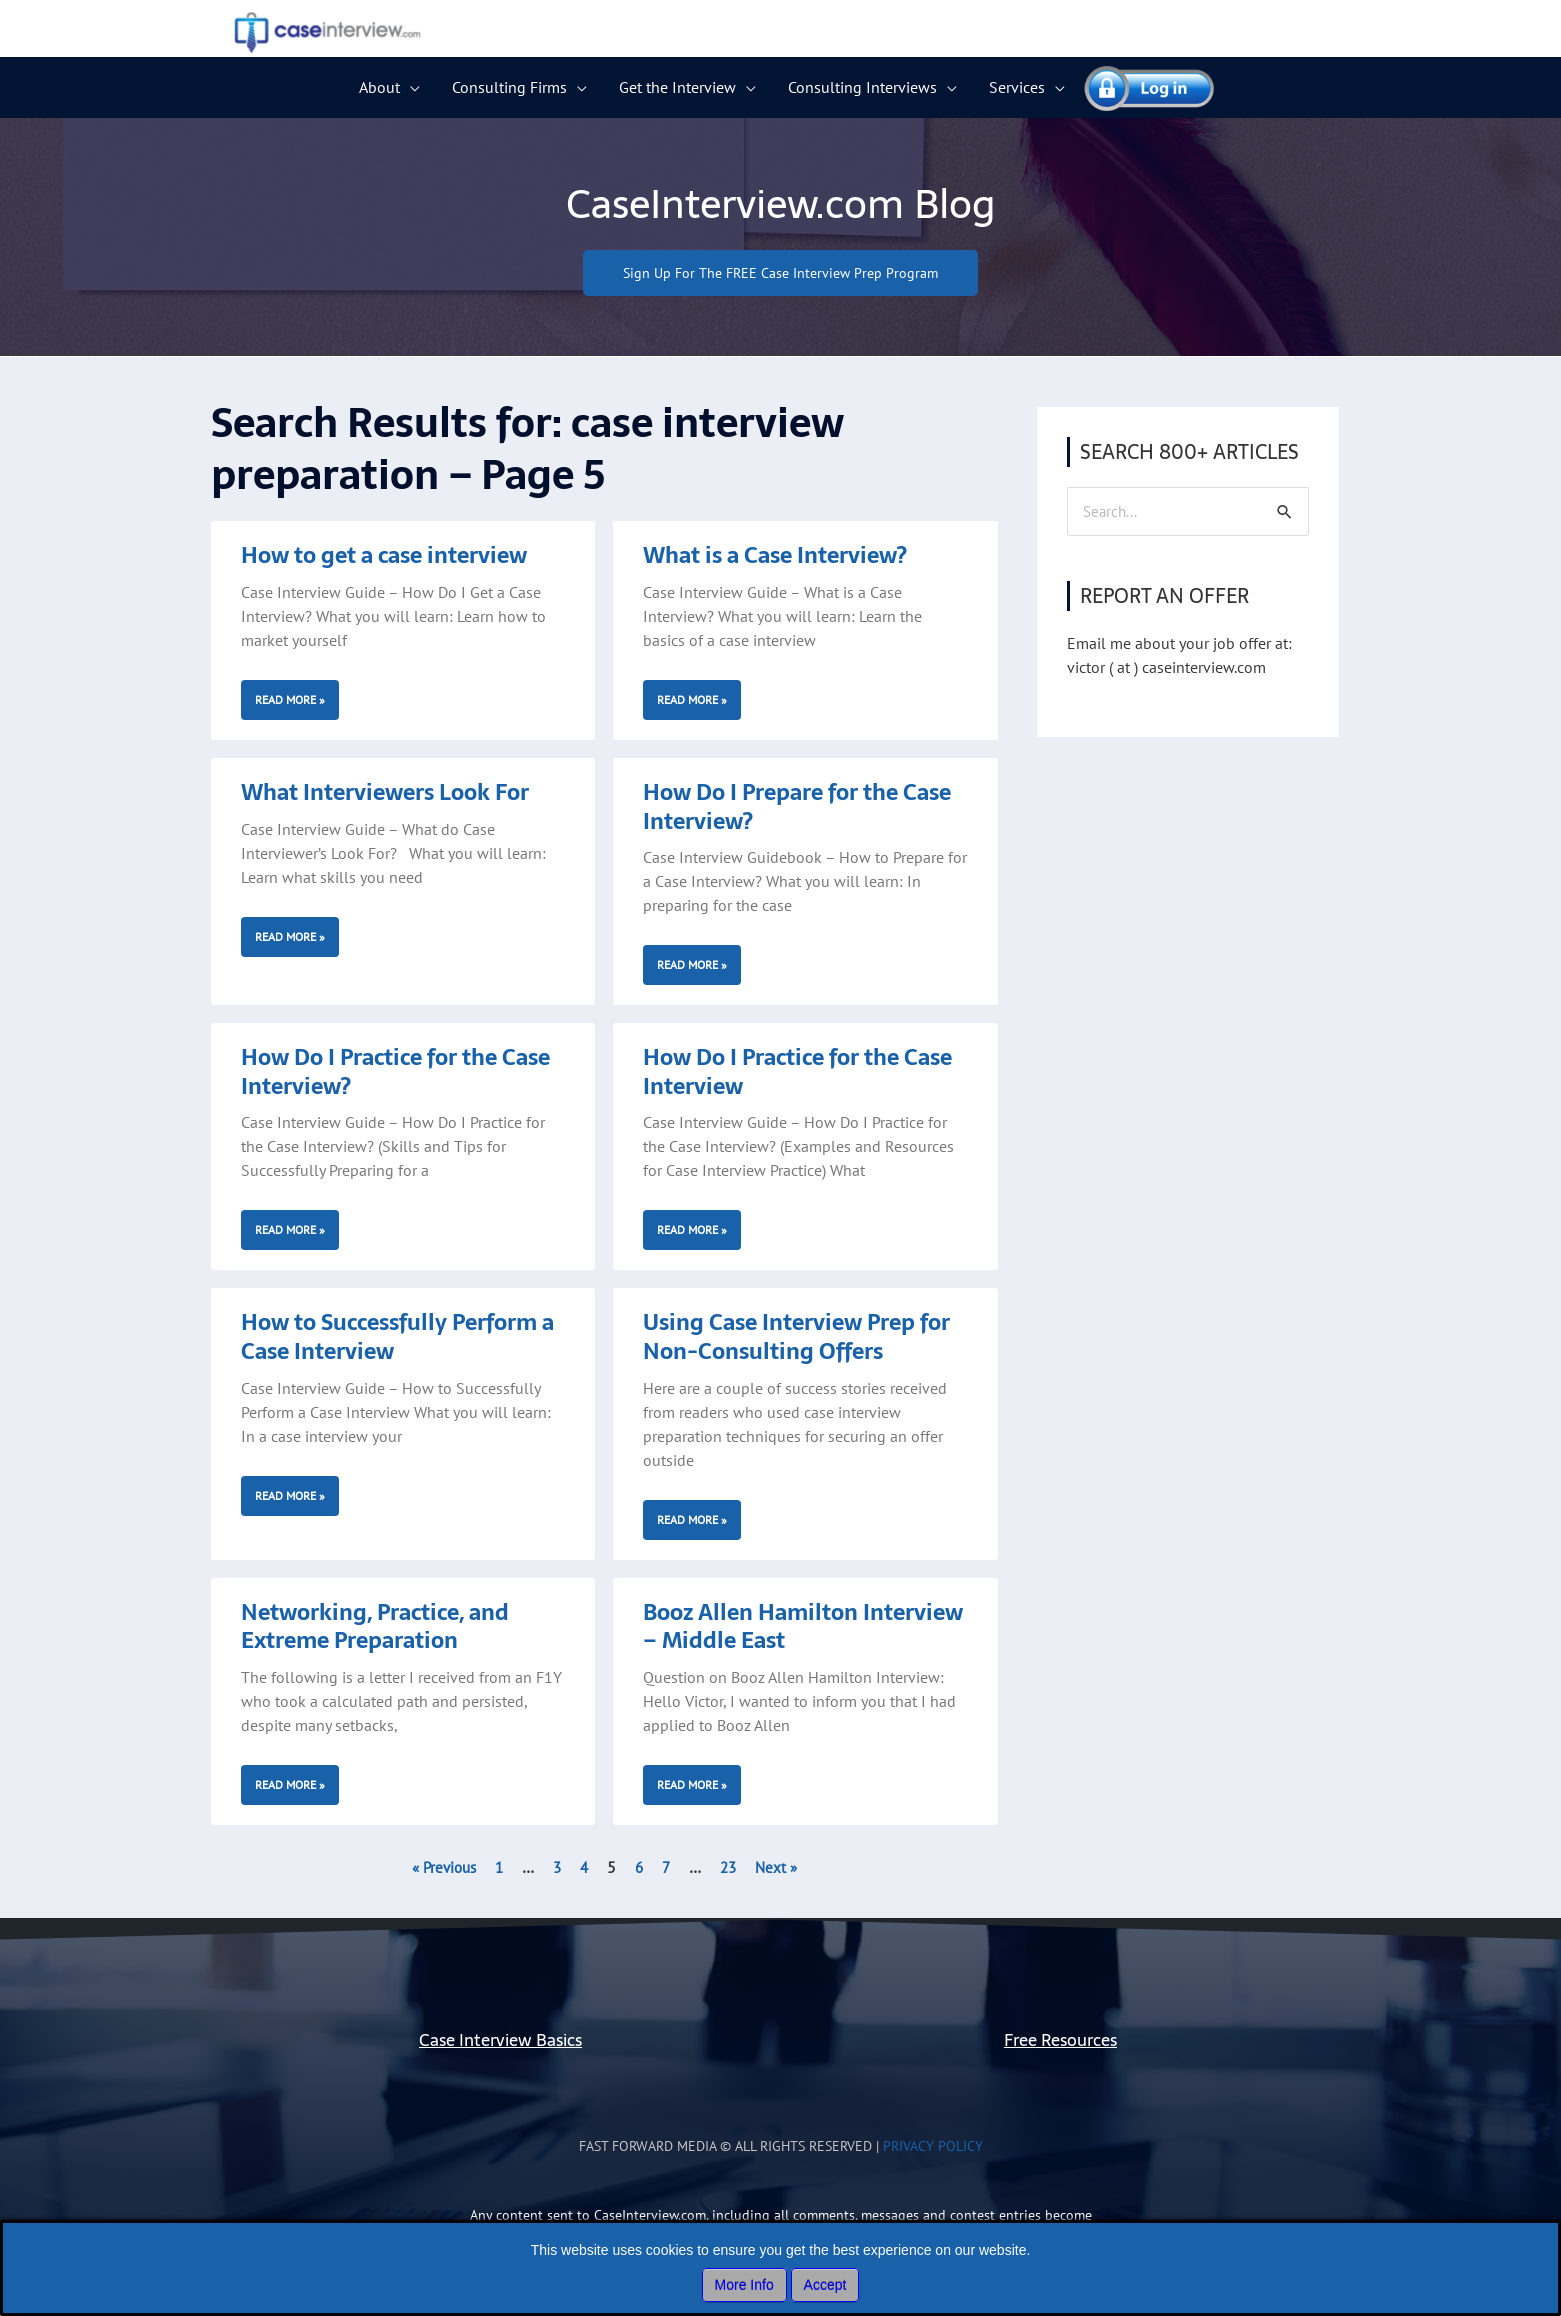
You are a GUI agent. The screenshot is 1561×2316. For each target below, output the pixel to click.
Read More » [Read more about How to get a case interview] (290, 700)
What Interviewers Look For (385, 793)
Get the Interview (677, 87)
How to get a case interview (384, 556)
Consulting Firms (509, 87)
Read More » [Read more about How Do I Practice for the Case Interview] (692, 1230)
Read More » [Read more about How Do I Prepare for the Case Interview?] (692, 965)
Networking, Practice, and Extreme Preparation (375, 1626)
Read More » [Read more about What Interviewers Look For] (290, 936)
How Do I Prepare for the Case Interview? (797, 807)
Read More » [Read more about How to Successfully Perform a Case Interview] (290, 1495)
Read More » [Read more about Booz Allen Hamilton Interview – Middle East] (692, 1785)
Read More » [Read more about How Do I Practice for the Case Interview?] (290, 1230)
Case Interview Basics (500, 2040)
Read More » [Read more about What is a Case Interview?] (692, 700)
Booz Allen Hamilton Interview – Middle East (803, 1626)
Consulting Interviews (862, 87)
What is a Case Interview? (775, 556)
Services (1017, 87)
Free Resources (1060, 2040)
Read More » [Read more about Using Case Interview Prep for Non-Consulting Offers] (692, 1519)
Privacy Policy (933, 2147)
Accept (825, 2285)
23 (732, 1868)
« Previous (439, 1868)
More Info (744, 2285)
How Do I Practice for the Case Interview (797, 1072)
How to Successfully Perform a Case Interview (397, 1337)
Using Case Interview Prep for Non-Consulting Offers (796, 1337)
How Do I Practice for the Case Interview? (395, 1072)
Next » (782, 1868)
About (379, 87)
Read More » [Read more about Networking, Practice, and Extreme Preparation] (290, 1785)
